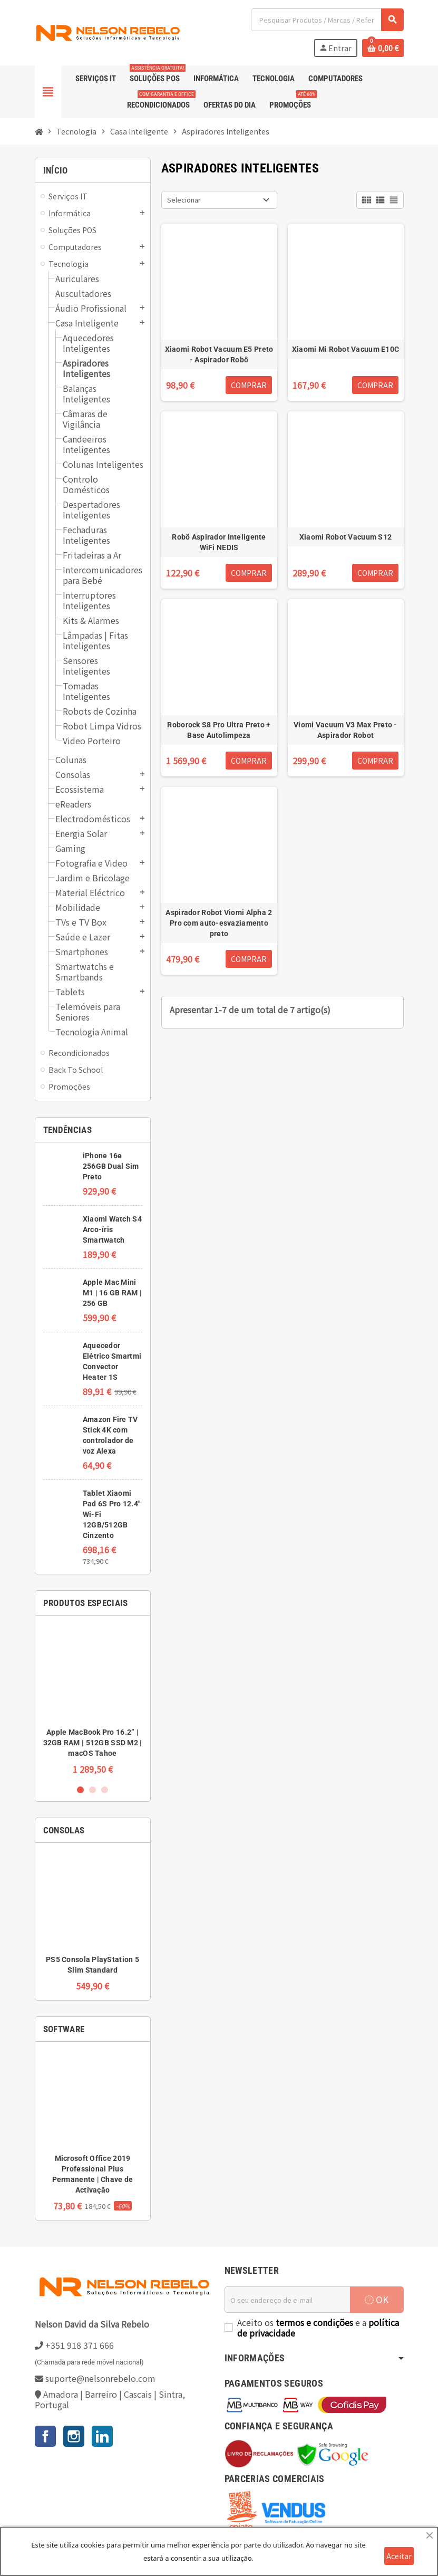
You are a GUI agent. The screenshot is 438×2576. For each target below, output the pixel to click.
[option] (92, 1699)
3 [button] (104, 1789)
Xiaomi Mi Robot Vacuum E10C (346, 349)
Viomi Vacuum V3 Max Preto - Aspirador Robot (345, 729)
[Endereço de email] (287, 2299)
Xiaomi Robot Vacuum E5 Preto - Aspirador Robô (219, 354)
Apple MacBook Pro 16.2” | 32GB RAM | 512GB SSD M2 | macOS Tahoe (92, 1742)
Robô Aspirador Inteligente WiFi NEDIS (219, 542)
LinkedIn (102, 2436)
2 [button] (92, 1789)
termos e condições (314, 2322)
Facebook (45, 2436)
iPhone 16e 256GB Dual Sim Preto (111, 1166)
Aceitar (399, 2556)
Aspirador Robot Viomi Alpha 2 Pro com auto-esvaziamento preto (219, 923)
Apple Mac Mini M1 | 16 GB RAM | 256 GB (112, 1293)
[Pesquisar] (327, 19)
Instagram (73, 2436)
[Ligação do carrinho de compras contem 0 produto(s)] (383, 48)
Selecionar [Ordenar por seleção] (184, 200)
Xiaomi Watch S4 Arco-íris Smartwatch (112, 1229)
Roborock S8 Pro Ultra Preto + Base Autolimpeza (218, 729)
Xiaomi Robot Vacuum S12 (345, 537)
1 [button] (80, 1789)
